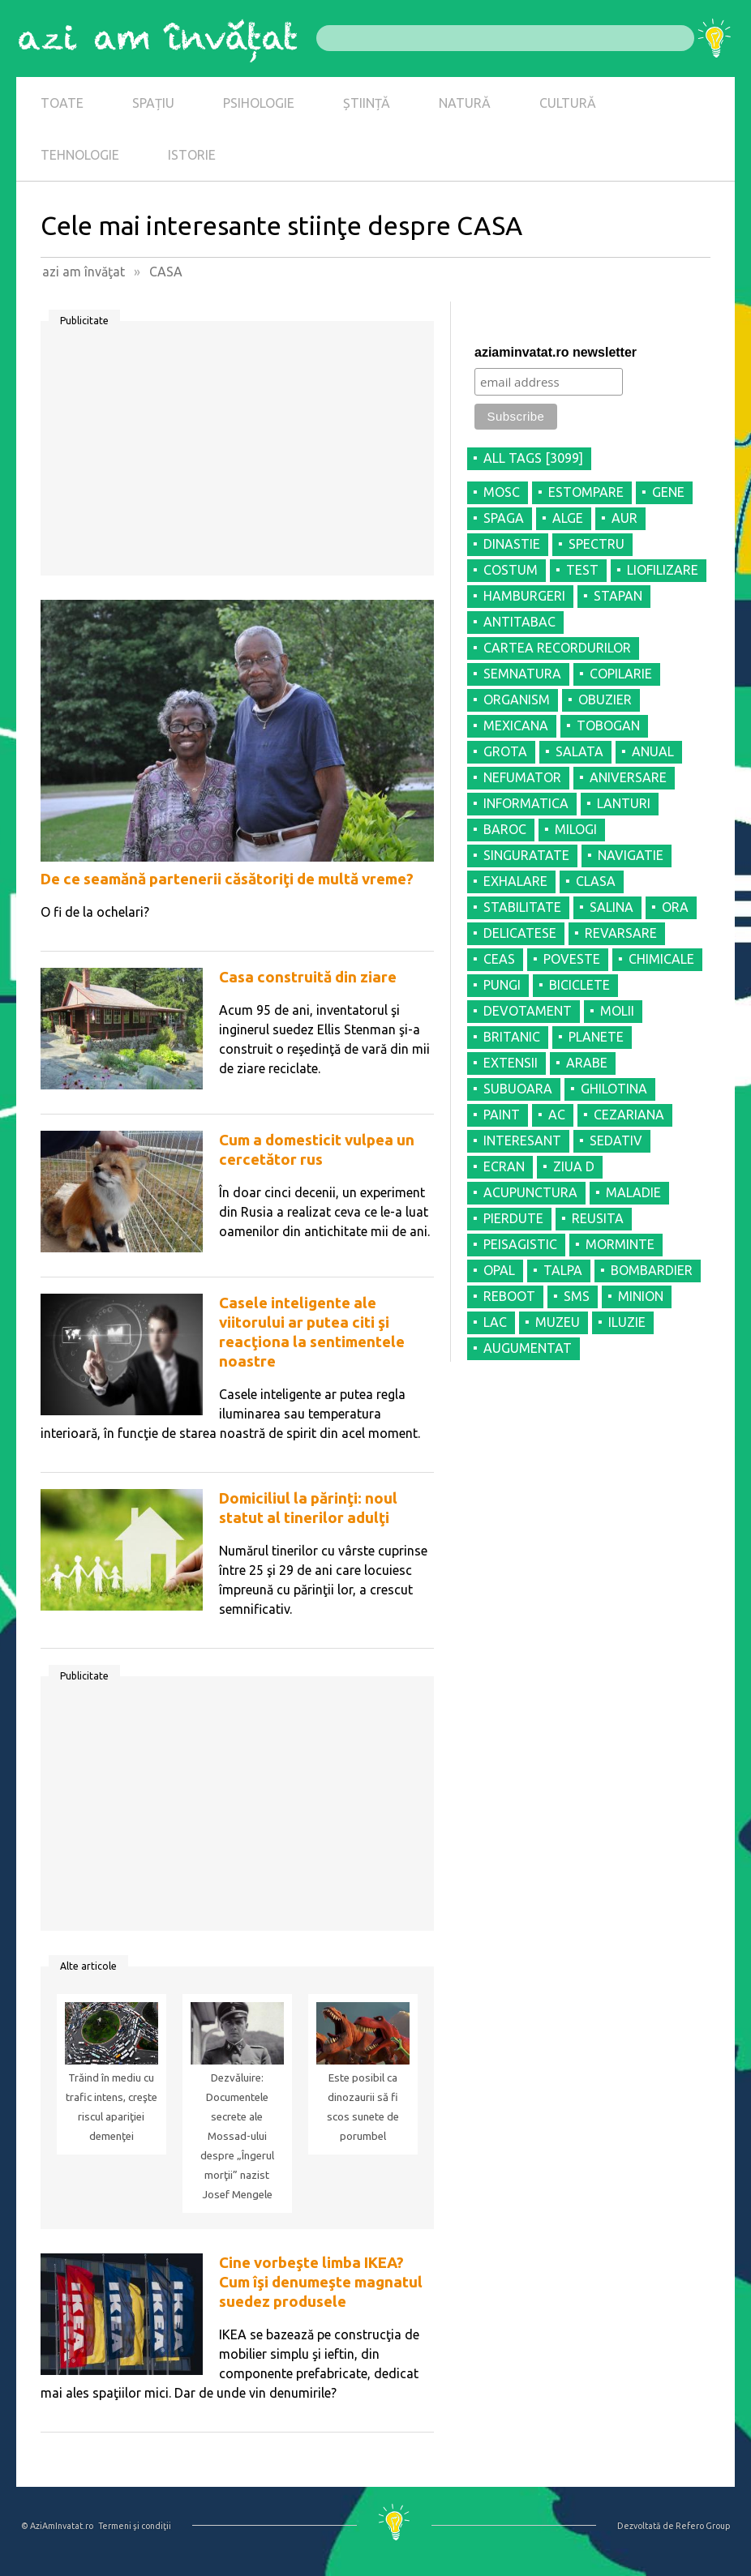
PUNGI (502, 985)
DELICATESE (519, 933)
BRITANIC (511, 1036)
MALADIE (633, 1192)
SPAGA (503, 518)
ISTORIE (192, 155)
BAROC (504, 829)
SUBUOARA (517, 1088)
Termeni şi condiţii (134, 2526)
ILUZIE (627, 1322)
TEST (582, 570)
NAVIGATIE (630, 855)
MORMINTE (620, 1244)
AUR (624, 518)
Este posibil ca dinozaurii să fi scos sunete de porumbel (363, 2107)
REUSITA (598, 1218)
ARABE (586, 1062)
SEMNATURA (522, 673)
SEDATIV (616, 1140)
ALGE (567, 518)
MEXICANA (515, 725)
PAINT (501, 1114)
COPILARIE (621, 673)
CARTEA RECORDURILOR (557, 647)
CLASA (596, 881)
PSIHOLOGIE (258, 103)
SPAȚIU (153, 103)
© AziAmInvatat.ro (57, 2526)
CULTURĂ (567, 103)
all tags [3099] (533, 458)
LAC (495, 1322)
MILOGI (576, 829)
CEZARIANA (629, 1114)
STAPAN (618, 595)
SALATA (579, 751)
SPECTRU (596, 544)
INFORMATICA (526, 803)
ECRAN (504, 1166)
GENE (668, 492)
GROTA (505, 751)
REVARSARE (621, 933)
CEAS (499, 959)
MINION (640, 1296)
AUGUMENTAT (527, 1348)
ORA (675, 907)
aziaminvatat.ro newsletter (555, 352)
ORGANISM (516, 699)
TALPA (562, 1270)
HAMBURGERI (524, 595)
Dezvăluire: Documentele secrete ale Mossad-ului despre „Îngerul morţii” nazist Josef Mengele (237, 2136)
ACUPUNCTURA (530, 1192)
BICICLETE (579, 985)
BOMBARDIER (652, 1270)
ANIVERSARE (628, 777)
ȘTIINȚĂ (366, 103)
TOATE (62, 103)
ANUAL (653, 751)
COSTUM (510, 570)
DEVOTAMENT (527, 1010)
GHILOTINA (614, 1088)
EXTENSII (510, 1062)
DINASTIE (511, 544)
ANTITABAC (519, 621)
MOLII (617, 1010)
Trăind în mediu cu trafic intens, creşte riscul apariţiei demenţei (111, 2107)
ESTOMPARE (586, 492)
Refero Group (703, 2526)
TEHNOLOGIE (80, 155)
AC (556, 1114)
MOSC (501, 492)
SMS (577, 1296)
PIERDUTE (513, 1218)
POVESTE (571, 959)
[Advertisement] (237, 453)
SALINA (611, 907)
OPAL (499, 1270)
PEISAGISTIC (520, 1244)
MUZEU (557, 1322)
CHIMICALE (661, 959)
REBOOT (509, 1296)
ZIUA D (573, 1166)
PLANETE (596, 1036)
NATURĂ (465, 103)
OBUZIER (605, 699)
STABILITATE (522, 907)
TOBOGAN (608, 725)
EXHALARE (515, 881)
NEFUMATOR (522, 777)
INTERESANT (522, 1140)
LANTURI (623, 803)
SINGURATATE (526, 855)
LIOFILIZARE (662, 570)
